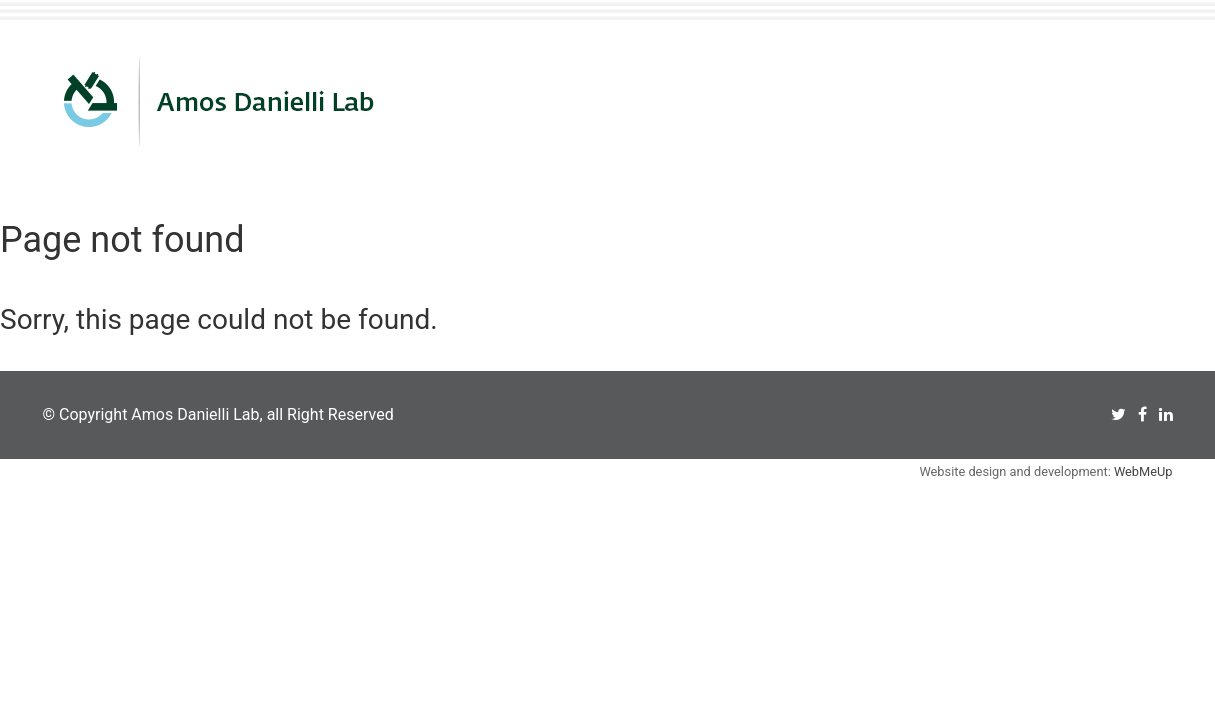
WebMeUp (1143, 471)
